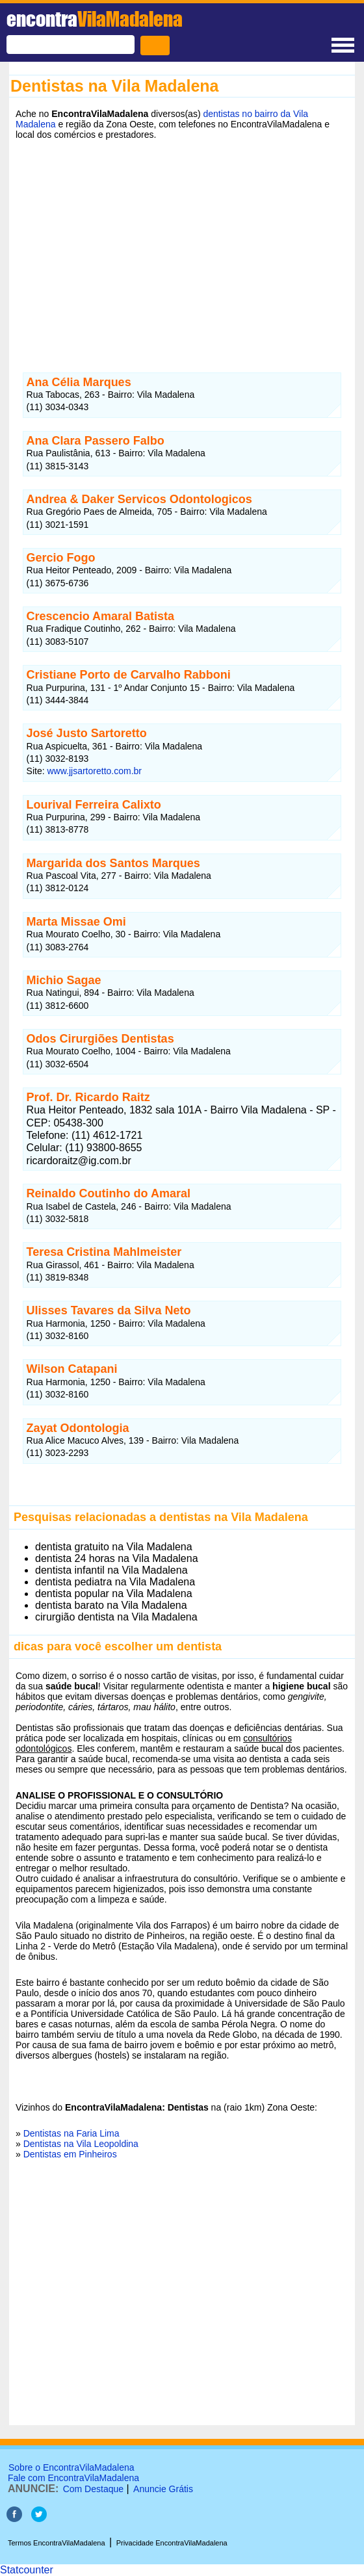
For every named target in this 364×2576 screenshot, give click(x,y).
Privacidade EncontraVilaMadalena (172, 2543)
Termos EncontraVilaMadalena (56, 2543)
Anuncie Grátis (163, 2489)
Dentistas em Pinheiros (70, 2154)
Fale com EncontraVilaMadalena (73, 2478)
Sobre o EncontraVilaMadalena (71, 2467)
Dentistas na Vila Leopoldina (80, 2144)
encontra (94, 19)
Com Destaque (93, 2489)
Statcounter (26, 2569)
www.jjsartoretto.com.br (94, 771)
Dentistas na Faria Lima (71, 2133)
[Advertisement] (182, 246)
